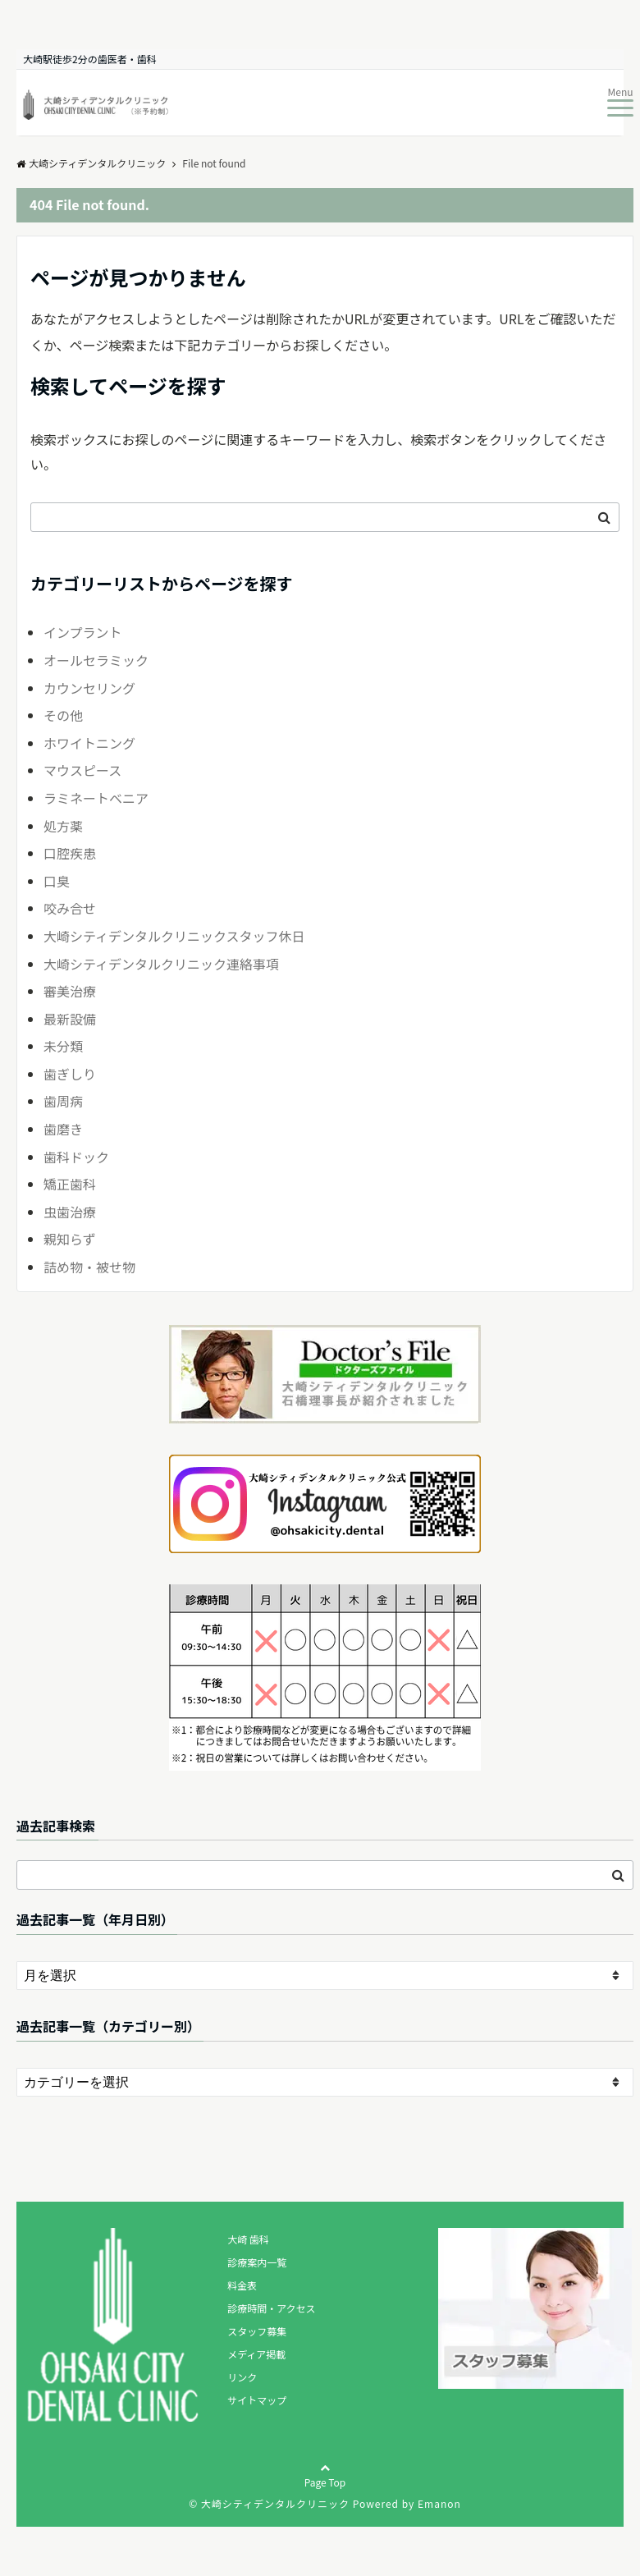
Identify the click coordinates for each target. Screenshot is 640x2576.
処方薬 (63, 826)
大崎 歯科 (248, 2239)
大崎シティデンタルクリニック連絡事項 (161, 964)
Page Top (325, 2488)
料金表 (242, 2285)
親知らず (69, 1239)
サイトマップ (256, 2400)
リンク (242, 2377)
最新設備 (69, 1019)
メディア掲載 (256, 2354)
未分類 (63, 1046)
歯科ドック (76, 1157)
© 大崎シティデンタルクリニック (269, 2503)
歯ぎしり (69, 1074)
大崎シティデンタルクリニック (91, 163)
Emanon (439, 2503)
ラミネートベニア (96, 798)
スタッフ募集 (256, 2331)
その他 (63, 715)
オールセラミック (96, 660)
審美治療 (69, 991)
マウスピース (82, 770)
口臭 (56, 881)
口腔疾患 (69, 853)
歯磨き (63, 1129)
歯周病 (63, 1101)
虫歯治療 (69, 1212)
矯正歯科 (69, 1184)
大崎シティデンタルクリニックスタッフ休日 (174, 936)
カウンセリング (89, 688)
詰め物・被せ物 (89, 1267)
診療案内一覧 (256, 2262)
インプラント (82, 632)
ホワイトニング (89, 743)
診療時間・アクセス (271, 2308)
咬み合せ (69, 908)
